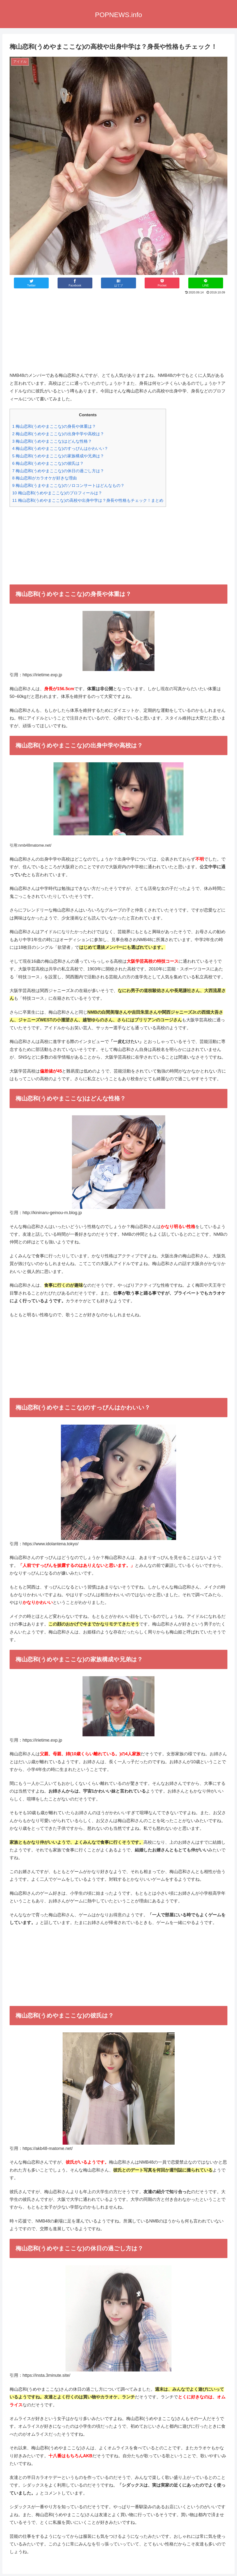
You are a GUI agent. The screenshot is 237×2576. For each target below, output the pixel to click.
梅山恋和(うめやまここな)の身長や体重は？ (54, 426)
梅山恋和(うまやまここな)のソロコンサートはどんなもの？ (68, 485)
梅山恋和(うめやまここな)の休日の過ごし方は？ (58, 471)
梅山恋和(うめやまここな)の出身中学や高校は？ (58, 434)
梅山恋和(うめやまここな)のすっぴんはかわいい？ (60, 448)
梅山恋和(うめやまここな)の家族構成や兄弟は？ (58, 456)
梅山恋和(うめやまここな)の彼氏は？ (48, 463)
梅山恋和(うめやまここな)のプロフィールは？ (57, 493)
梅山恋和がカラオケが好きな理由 (44, 478)
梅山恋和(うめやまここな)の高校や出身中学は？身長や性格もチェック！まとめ (87, 500)
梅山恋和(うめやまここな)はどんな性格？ (52, 441)
